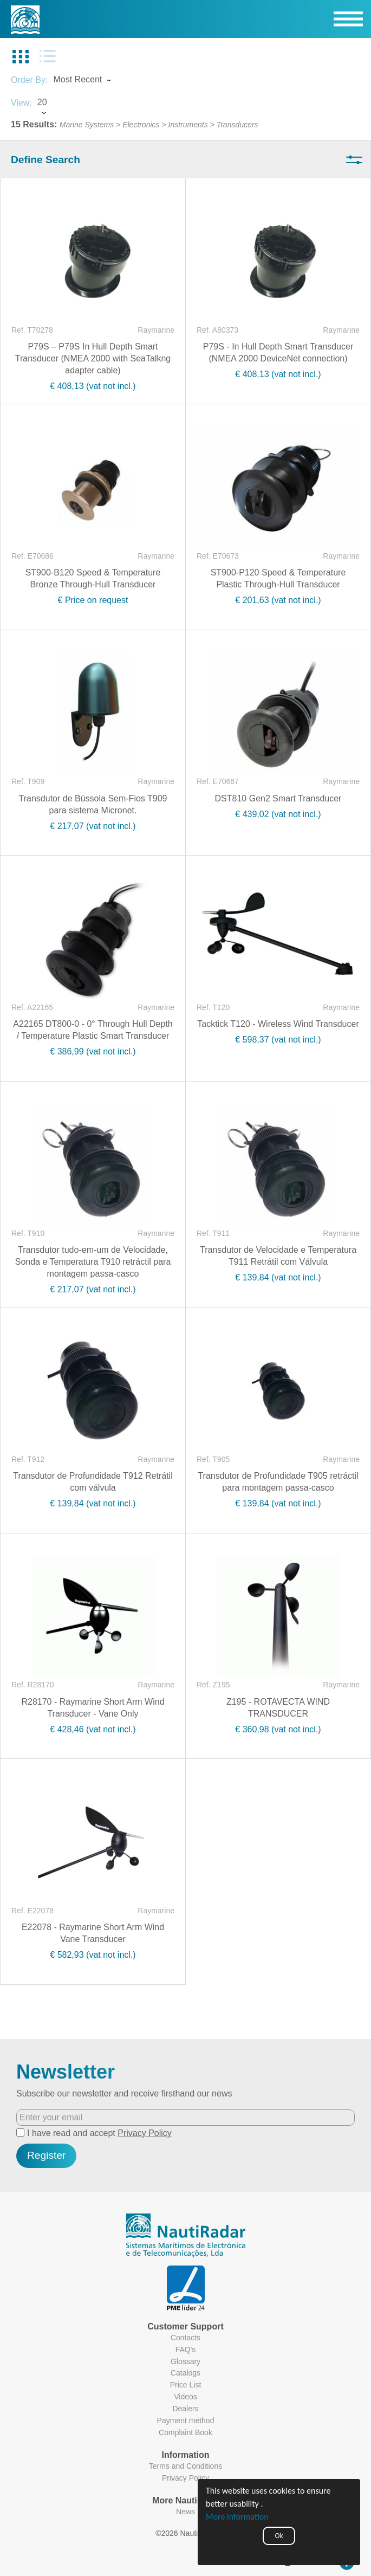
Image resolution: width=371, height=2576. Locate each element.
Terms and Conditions (185, 2466)
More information (237, 2517)
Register (46, 2155)
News (185, 2511)
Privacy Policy (145, 2133)
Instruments (188, 124)
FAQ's (185, 2349)
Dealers (185, 2408)
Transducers (237, 124)
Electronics (140, 124)
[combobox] (92, 80)
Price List (185, 2384)
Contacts (185, 2337)
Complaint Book (185, 2432)
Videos (185, 2396)
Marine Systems (87, 124)
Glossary (185, 2361)
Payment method (185, 2420)
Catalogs (185, 2372)
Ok (279, 2535)
